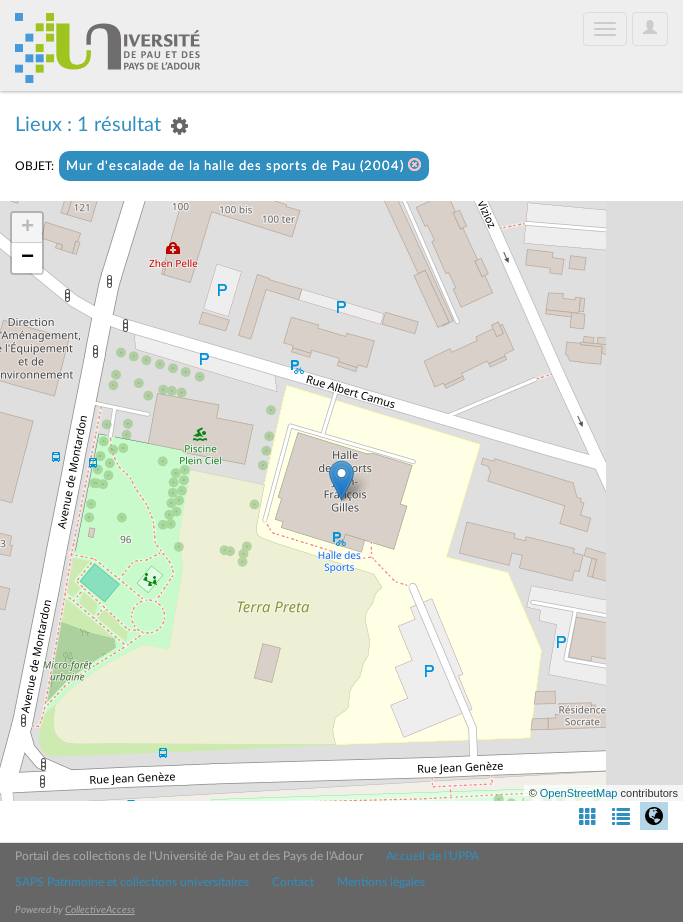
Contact (293, 882)
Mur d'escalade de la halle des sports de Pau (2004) (244, 165)
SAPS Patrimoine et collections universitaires (132, 882)
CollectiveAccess (100, 910)
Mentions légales (381, 882)
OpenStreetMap (579, 793)
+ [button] (27, 228)
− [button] (27, 258)
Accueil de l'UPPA (432, 856)
